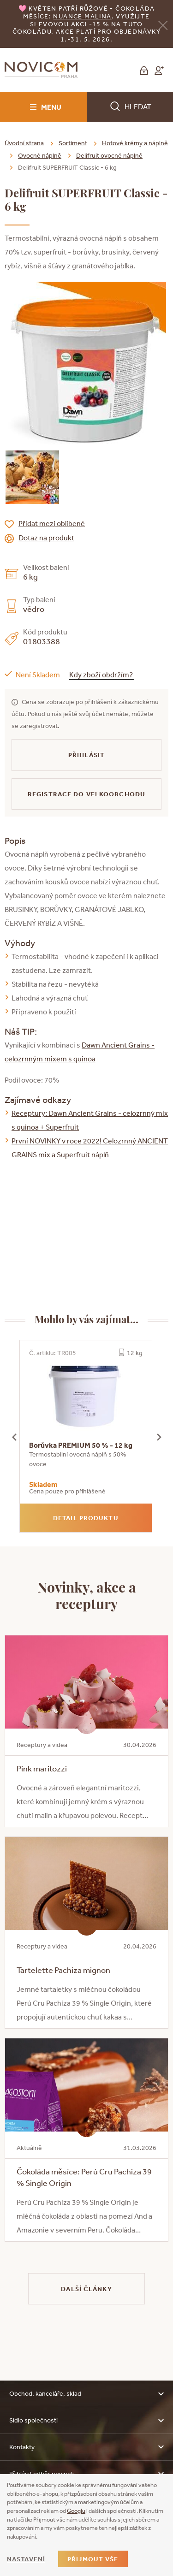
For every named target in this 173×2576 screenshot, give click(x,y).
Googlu (76, 2511)
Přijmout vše (92, 2559)
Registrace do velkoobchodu (86, 794)
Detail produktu (86, 1518)
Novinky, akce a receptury (86, 1595)
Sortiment (73, 143)
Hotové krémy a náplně (135, 143)
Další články (86, 2289)
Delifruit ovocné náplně (109, 155)
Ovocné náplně (39, 155)
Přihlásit (86, 755)
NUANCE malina (82, 16)
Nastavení (26, 2559)
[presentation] (14, 1436)
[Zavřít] (163, 24)
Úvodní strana (24, 143)
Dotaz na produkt (46, 537)
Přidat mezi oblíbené (51, 523)
